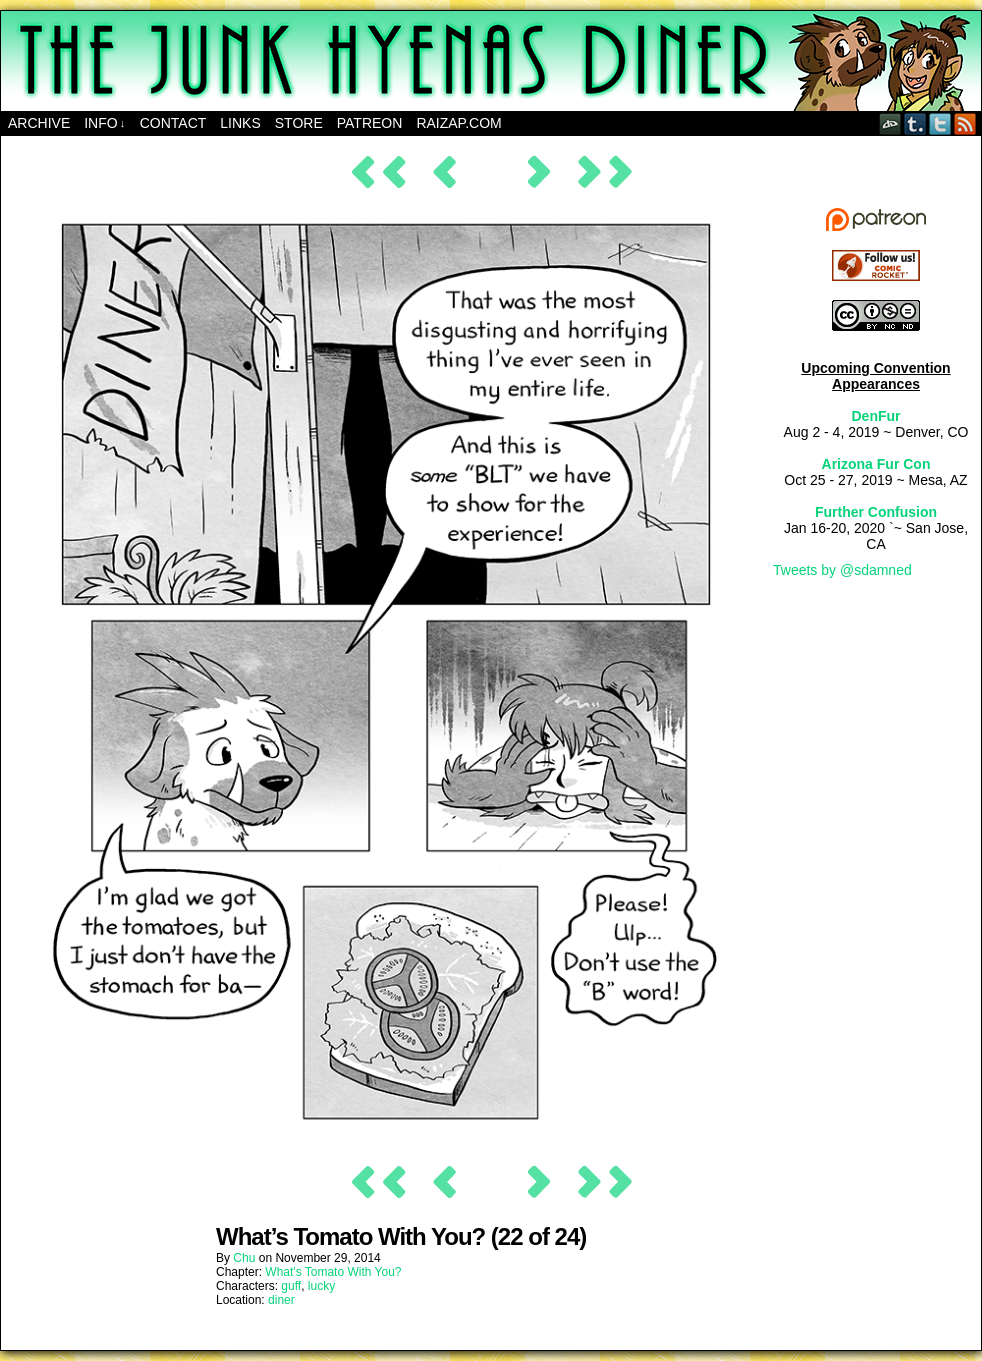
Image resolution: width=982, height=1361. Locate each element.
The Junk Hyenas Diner (491, 61)
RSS (965, 123)
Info (104, 123)
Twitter (940, 123)
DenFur (876, 416)
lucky (321, 1286)
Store (299, 123)
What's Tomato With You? (333, 1272)
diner (281, 1300)
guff (291, 1286)
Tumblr (915, 123)
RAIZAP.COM (458, 123)
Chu (244, 1258)
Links (240, 123)
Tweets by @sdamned (842, 570)
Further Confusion (876, 512)
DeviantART (890, 123)
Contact (173, 123)
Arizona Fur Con (876, 464)
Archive (39, 123)
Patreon (370, 123)
